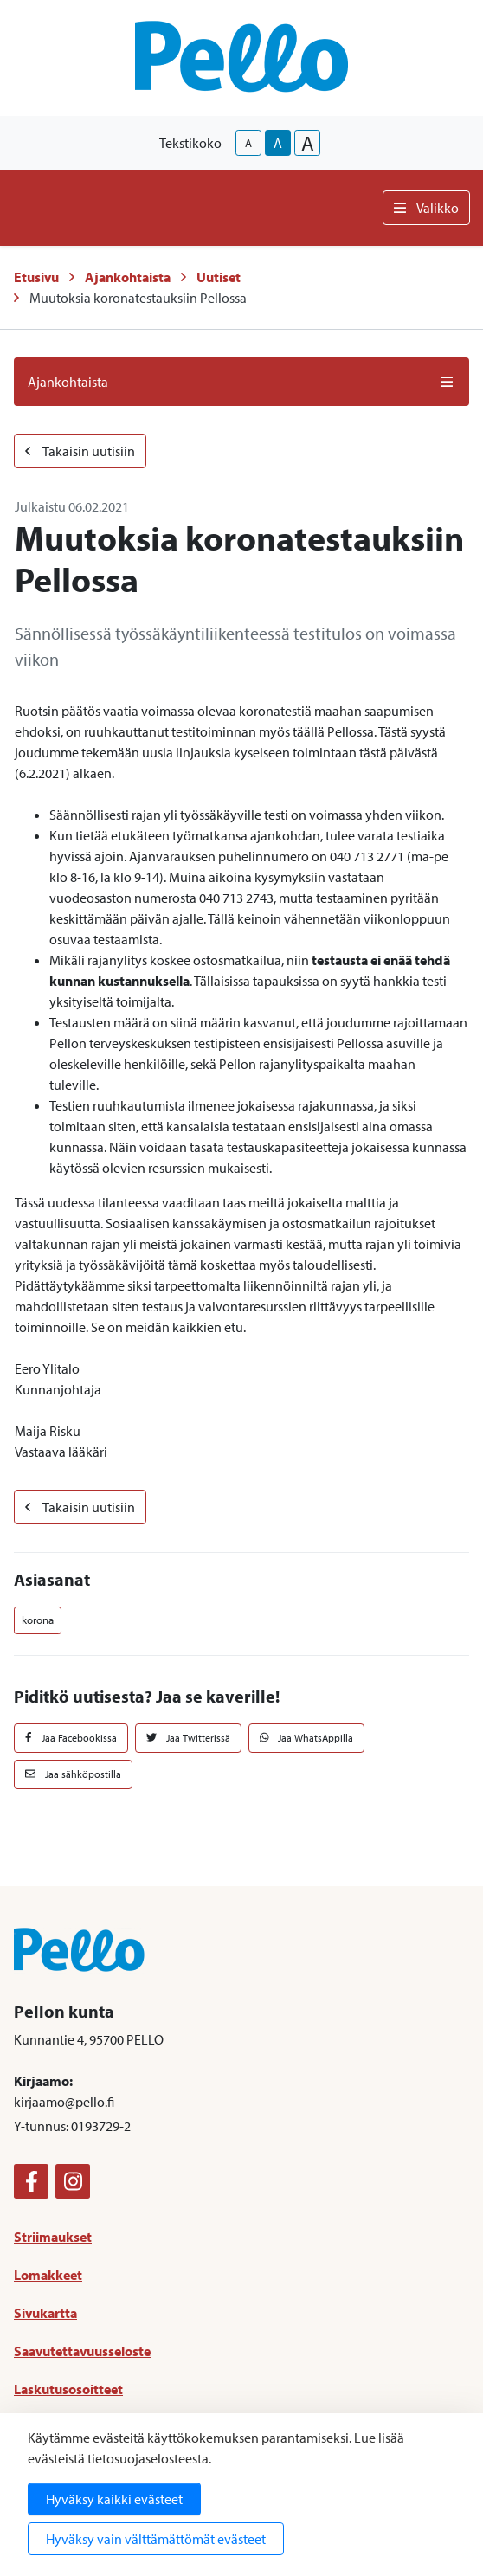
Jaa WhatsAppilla (307, 1737)
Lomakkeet (48, 2274)
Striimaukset (53, 2236)
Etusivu (36, 277)
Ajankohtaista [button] (241, 381)
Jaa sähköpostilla (73, 1774)
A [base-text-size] (278, 142)
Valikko (426, 207)
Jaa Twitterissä (188, 1737)
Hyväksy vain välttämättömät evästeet (156, 2538)
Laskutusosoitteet (68, 2389)
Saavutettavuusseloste (82, 2351)
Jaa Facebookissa (71, 1737)
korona (38, 1619)
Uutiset (218, 277)
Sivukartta (45, 2313)
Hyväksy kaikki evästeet (114, 2499)
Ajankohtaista (128, 277)
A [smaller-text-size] (248, 143)
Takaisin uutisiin (80, 451)
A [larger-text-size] (307, 143)
